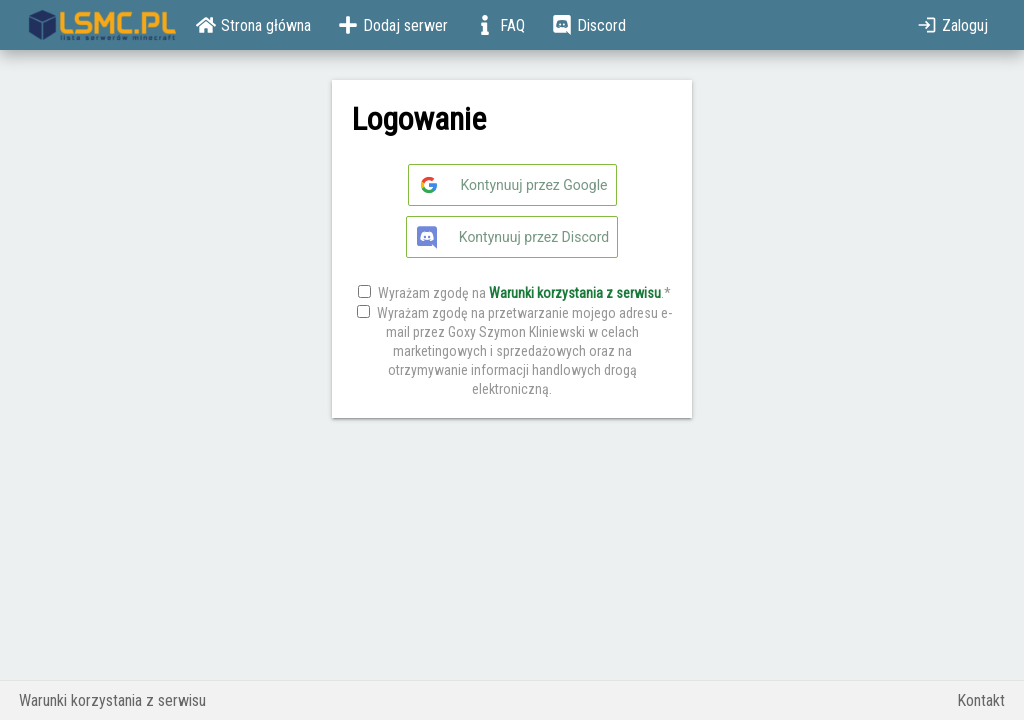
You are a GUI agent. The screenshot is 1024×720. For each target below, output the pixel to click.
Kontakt (981, 700)
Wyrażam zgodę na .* (524, 293)
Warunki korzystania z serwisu (575, 293)
